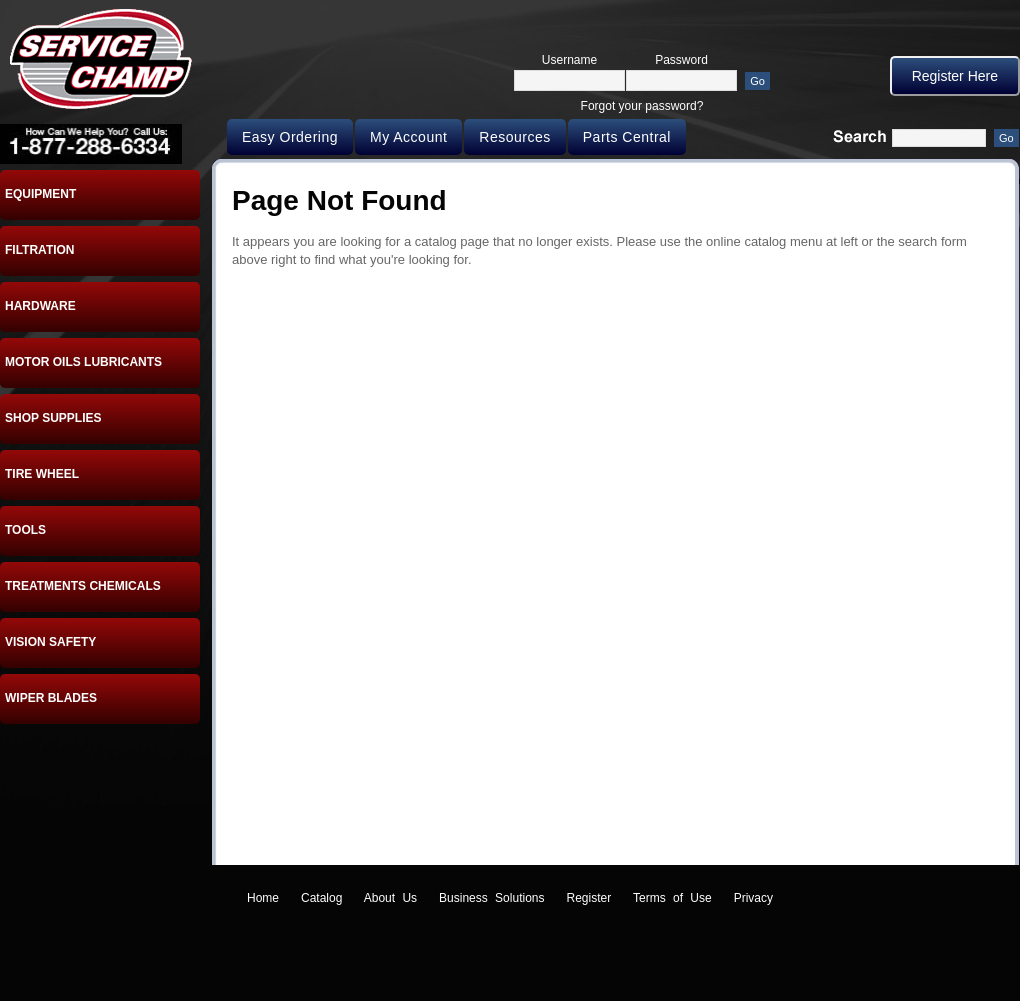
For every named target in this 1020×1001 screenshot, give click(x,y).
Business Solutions (491, 898)
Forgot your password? (642, 106)
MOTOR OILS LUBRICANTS (83, 362)
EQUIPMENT (40, 194)
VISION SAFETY (50, 642)
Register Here (955, 76)
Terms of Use (672, 898)
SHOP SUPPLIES (53, 418)
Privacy (753, 898)
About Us (390, 898)
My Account (408, 137)
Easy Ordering (290, 137)
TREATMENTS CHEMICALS (83, 586)
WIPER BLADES (51, 698)
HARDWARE (40, 306)
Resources (514, 137)
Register (589, 898)
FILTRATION (40, 250)
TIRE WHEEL (42, 474)
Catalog (321, 898)
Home (263, 898)
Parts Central (627, 137)
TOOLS (25, 530)
